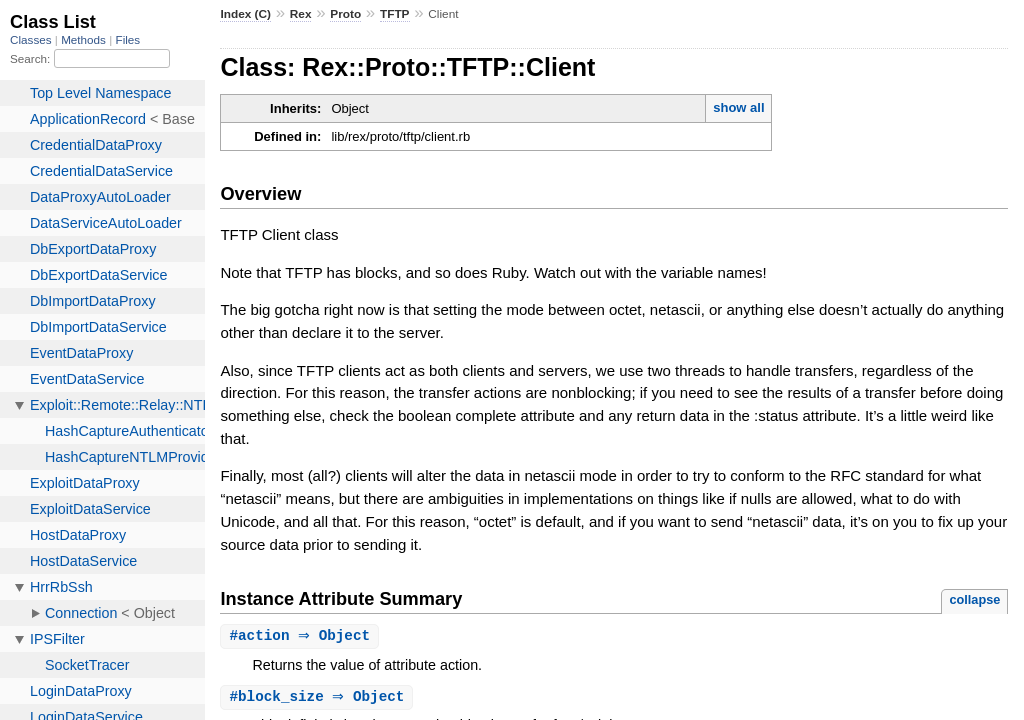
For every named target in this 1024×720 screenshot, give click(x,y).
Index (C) (245, 14)
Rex (301, 14)
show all (738, 107)
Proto (345, 14)
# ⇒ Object (302, 636)
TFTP (395, 14)
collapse (974, 599)
